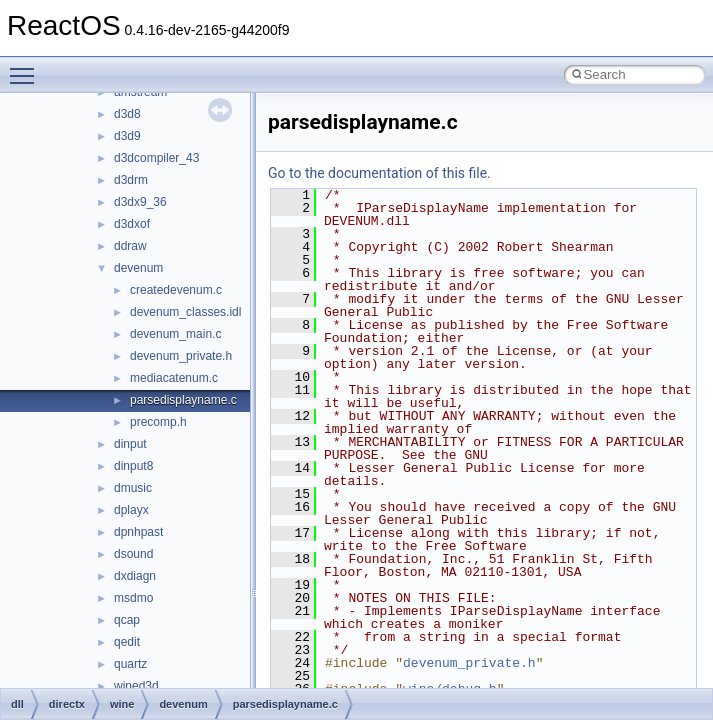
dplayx (131, 510)
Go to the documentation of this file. (379, 173)
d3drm (131, 180)
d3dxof (132, 224)
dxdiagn (135, 576)
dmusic (133, 488)
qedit (127, 642)
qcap (127, 620)
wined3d (136, 686)
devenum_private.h (181, 356)
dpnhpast (138, 532)
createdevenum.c (176, 290)
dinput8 (133, 466)
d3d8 (127, 114)
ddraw (130, 246)
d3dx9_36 (140, 202)
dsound (133, 554)
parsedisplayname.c (183, 400)
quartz (130, 664)
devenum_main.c (175, 334)
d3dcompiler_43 (156, 158)
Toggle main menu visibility (27, 67)
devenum (138, 268)
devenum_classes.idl (185, 312)
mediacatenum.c (174, 378)
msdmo (133, 598)
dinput (130, 444)
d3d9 (127, 136)
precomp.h (158, 422)
